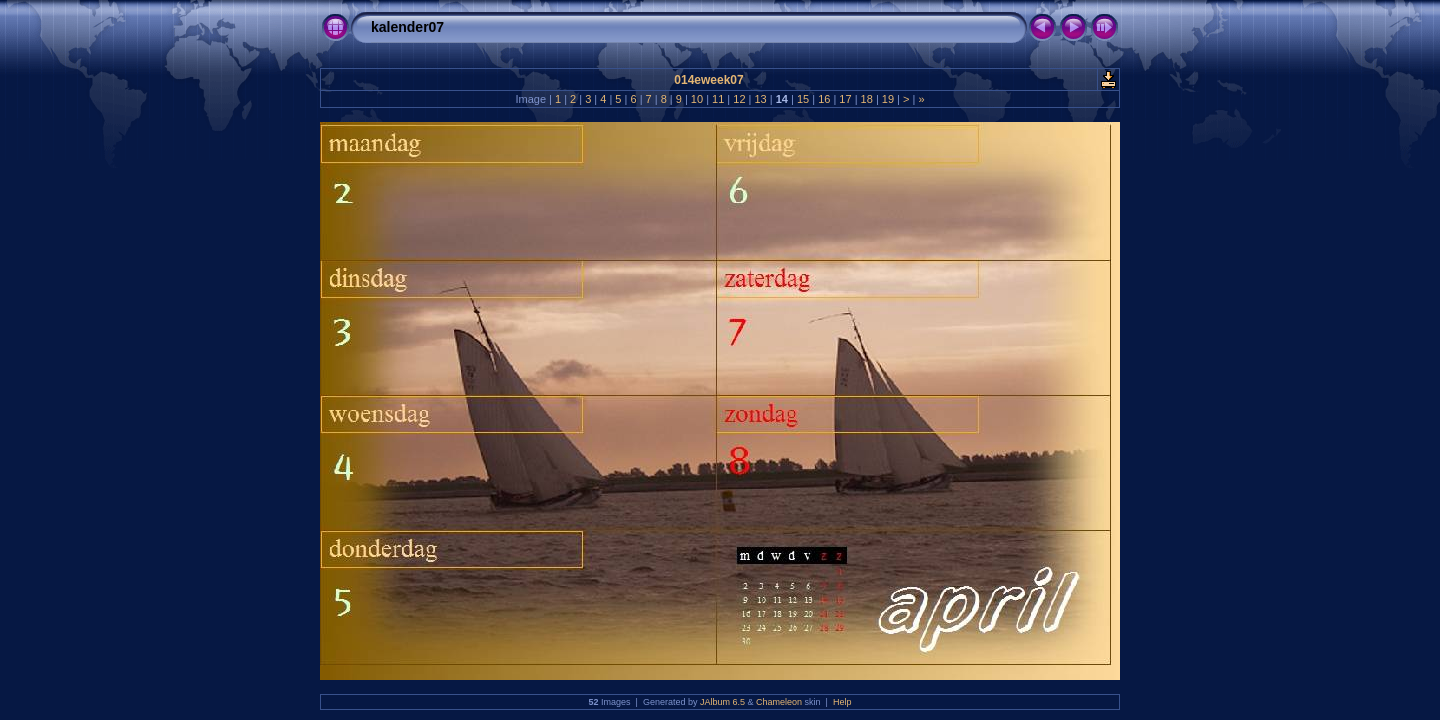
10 (697, 99)
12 (739, 99)
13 (760, 99)
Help (842, 702)
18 (867, 99)
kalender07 (407, 27)
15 (803, 99)
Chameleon (779, 702)
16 (824, 99)
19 (888, 99)
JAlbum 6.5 (722, 702)
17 (845, 99)
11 (718, 99)
